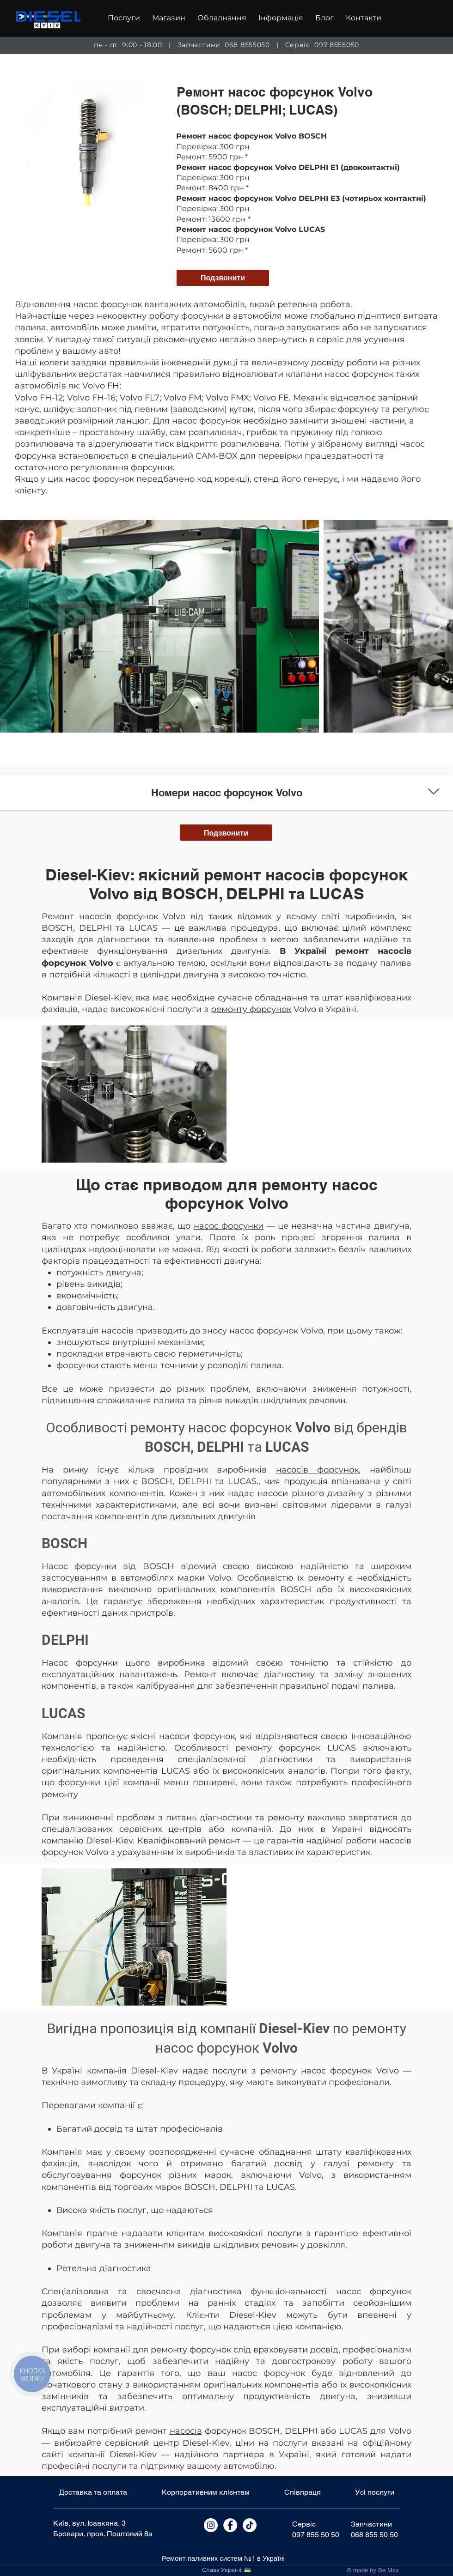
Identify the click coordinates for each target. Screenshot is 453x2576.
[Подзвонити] (223, 278)
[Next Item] (437, 627)
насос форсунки (228, 1226)
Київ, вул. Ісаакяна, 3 (89, 2523)
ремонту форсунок (251, 1009)
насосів (186, 2431)
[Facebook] (230, 2525)
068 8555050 (247, 45)
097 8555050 (336, 45)
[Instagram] (211, 2525)
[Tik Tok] (250, 2525)
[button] (124, 18)
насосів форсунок (317, 1470)
